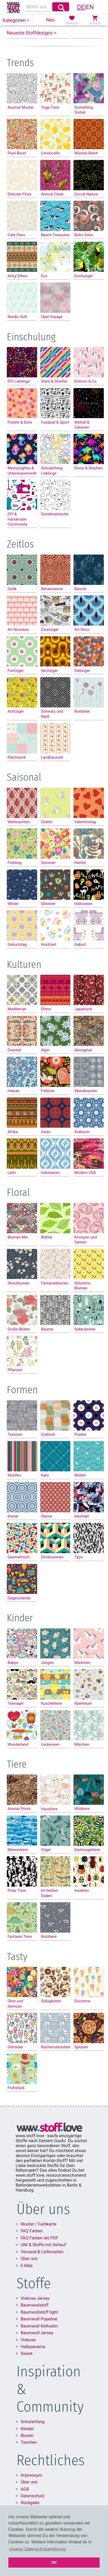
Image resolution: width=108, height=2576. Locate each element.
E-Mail (26, 2295)
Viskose (28, 2369)
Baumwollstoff (35, 2334)
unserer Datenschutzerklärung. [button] (37, 2549)
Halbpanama (33, 2376)
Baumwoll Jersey (37, 2362)
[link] (13, 7)
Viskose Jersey (35, 2327)
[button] (16, 20)
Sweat (26, 2383)
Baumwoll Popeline (39, 2348)
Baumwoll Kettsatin (39, 2355)
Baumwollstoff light (39, 2341)
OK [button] (54, 2562)
